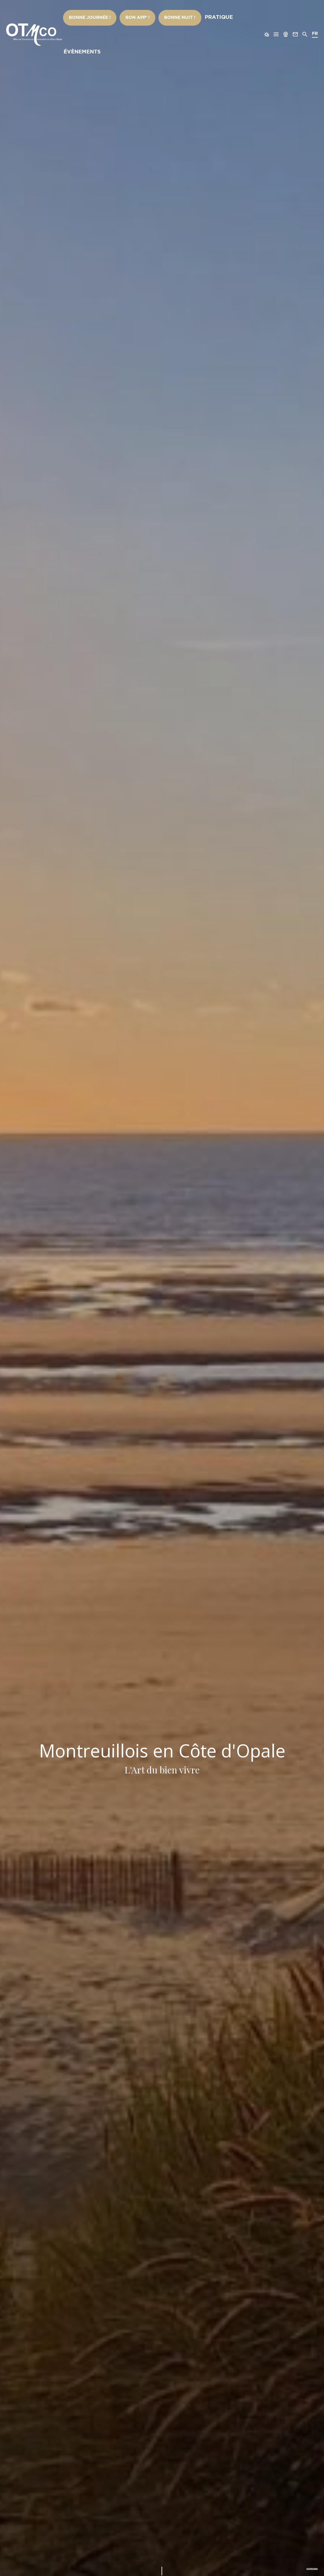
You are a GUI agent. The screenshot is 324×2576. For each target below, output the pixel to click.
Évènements (229, 18)
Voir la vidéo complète (295, 2566)
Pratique (198, 18)
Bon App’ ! (132, 18)
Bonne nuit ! (165, 18)
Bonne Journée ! (93, 18)
